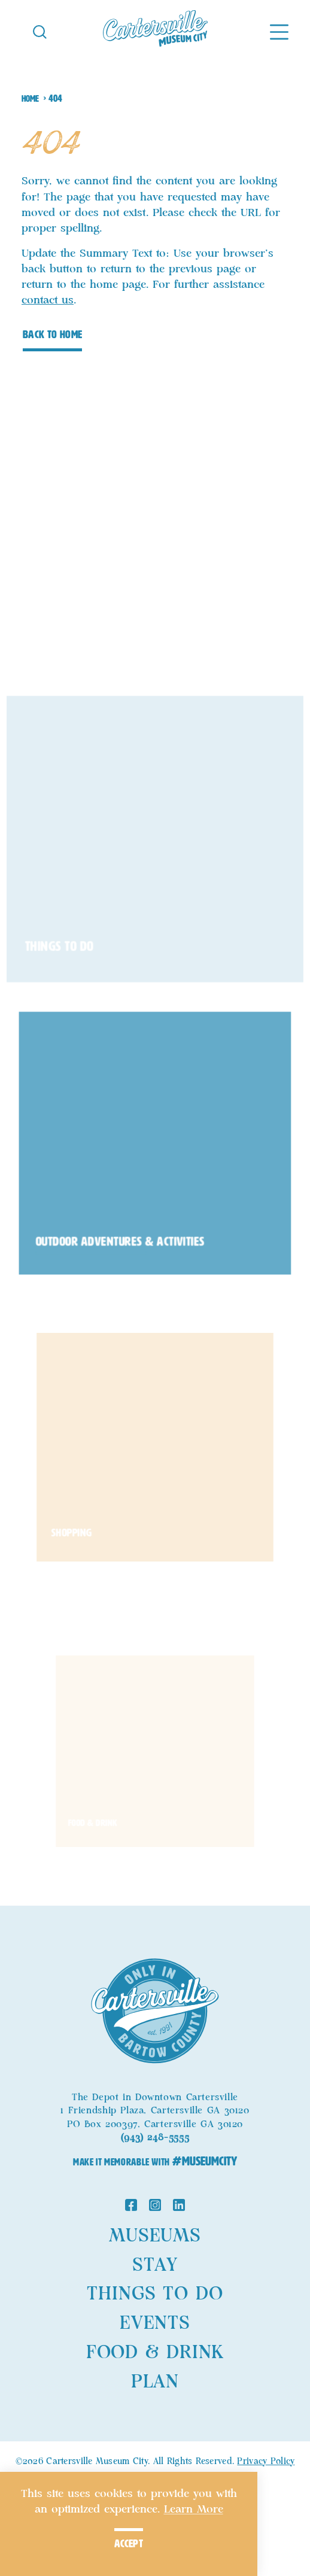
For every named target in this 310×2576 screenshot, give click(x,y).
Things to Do (155, 2294)
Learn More (193, 2509)
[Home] (155, 31)
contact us (48, 300)
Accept (128, 2544)
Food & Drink (155, 2353)
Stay (155, 2265)
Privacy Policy (265, 2461)
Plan (155, 2382)
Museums (155, 2236)
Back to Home (52, 335)
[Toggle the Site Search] (40, 30)
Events (155, 2323)
